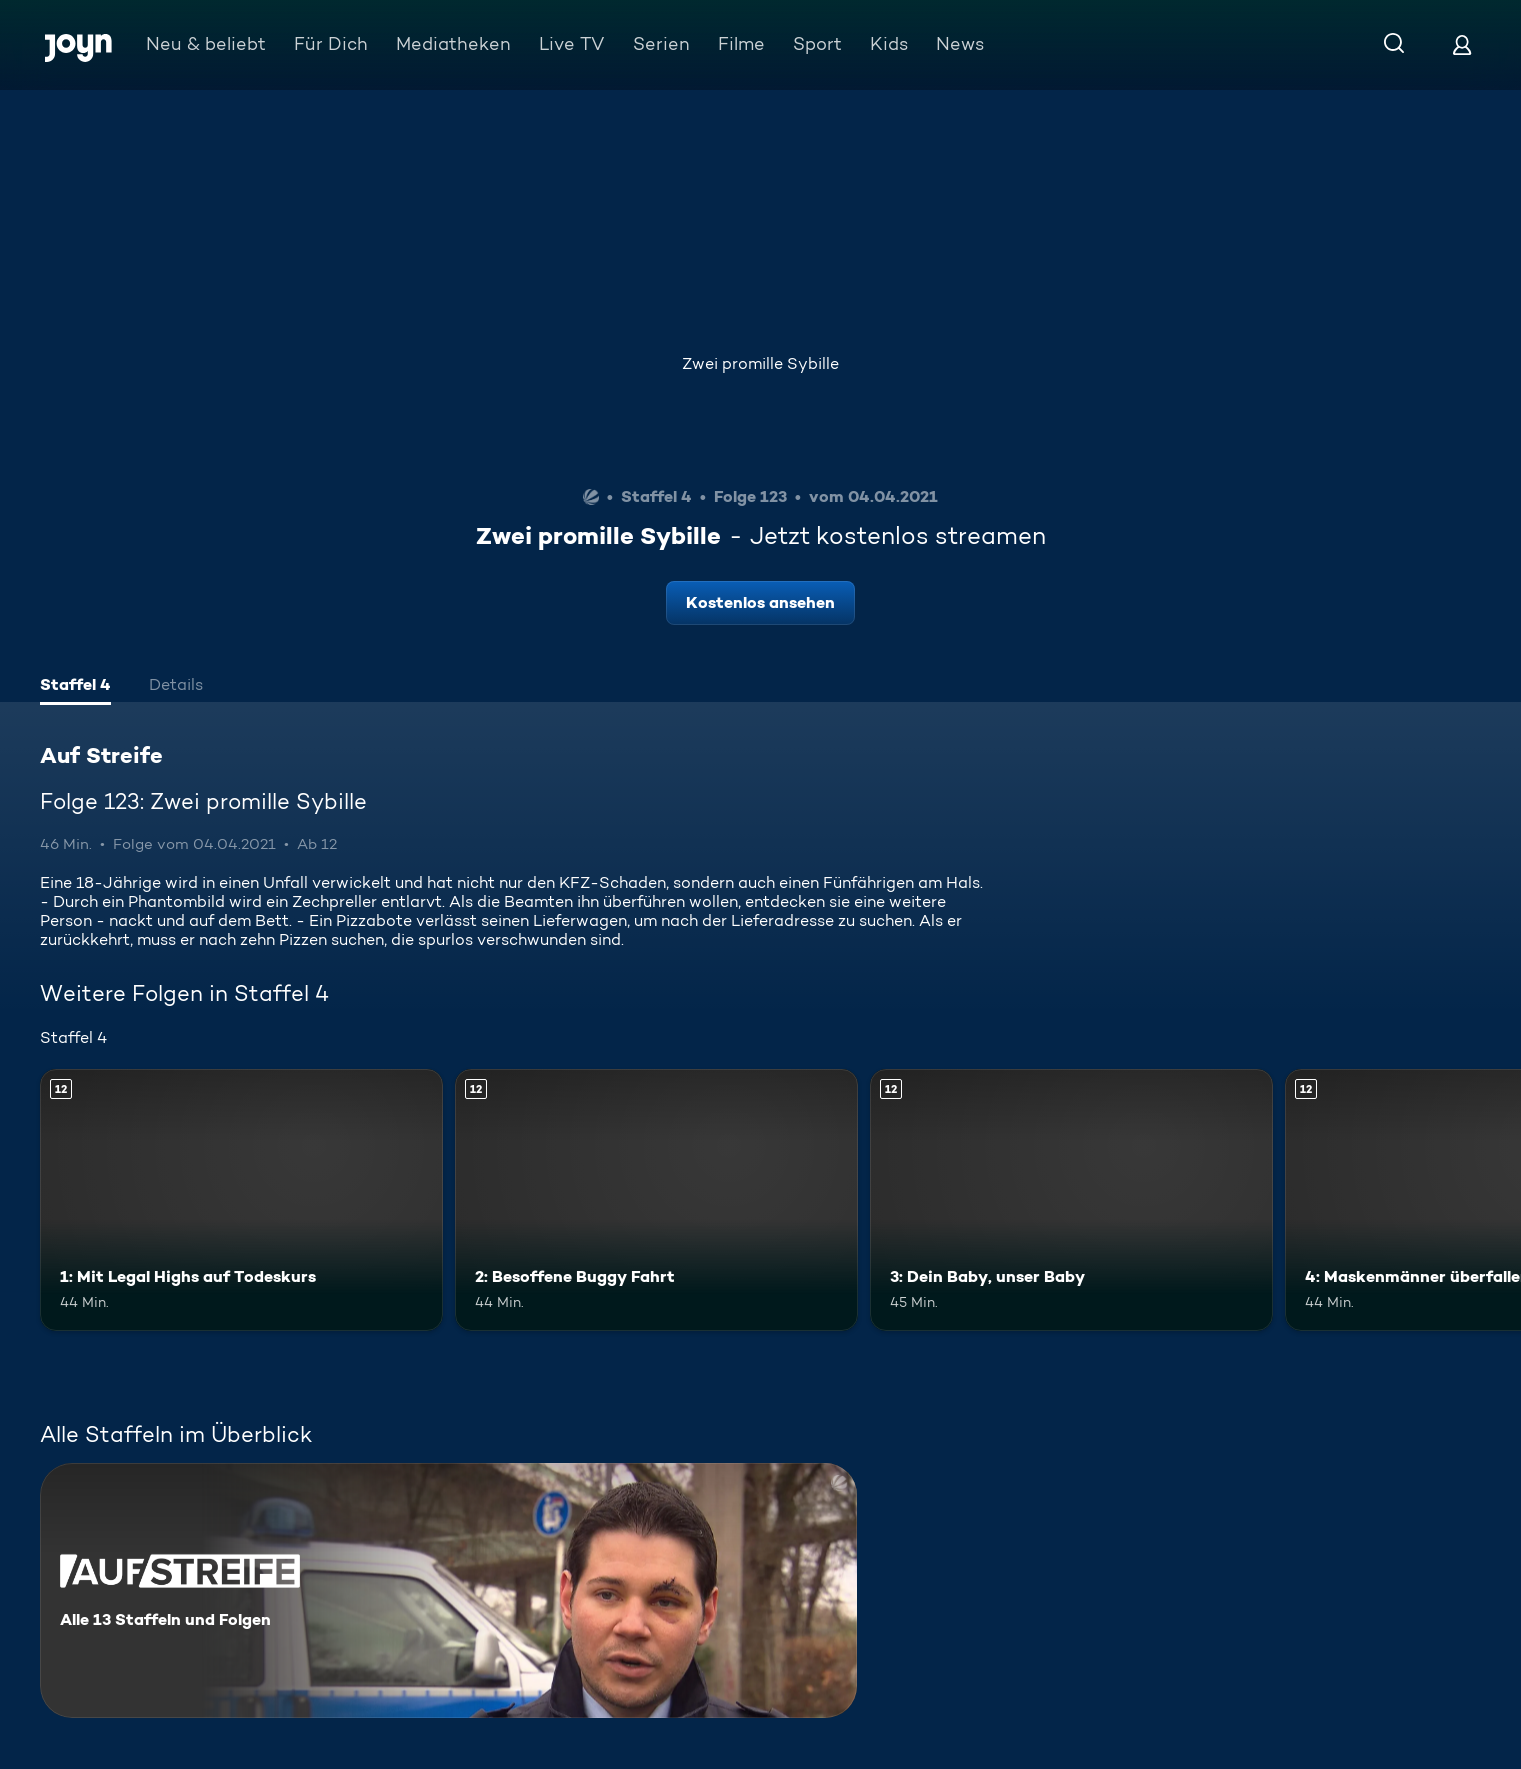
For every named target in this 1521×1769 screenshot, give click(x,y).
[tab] (75, 687)
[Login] (1462, 44)
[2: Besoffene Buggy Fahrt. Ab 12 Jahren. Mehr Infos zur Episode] (656, 1200)
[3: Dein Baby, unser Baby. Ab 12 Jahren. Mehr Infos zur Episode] (1071, 1200)
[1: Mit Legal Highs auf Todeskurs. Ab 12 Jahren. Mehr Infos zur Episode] (241, 1200)
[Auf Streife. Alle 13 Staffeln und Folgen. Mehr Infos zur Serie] (448, 1590)
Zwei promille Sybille (760, 363)
